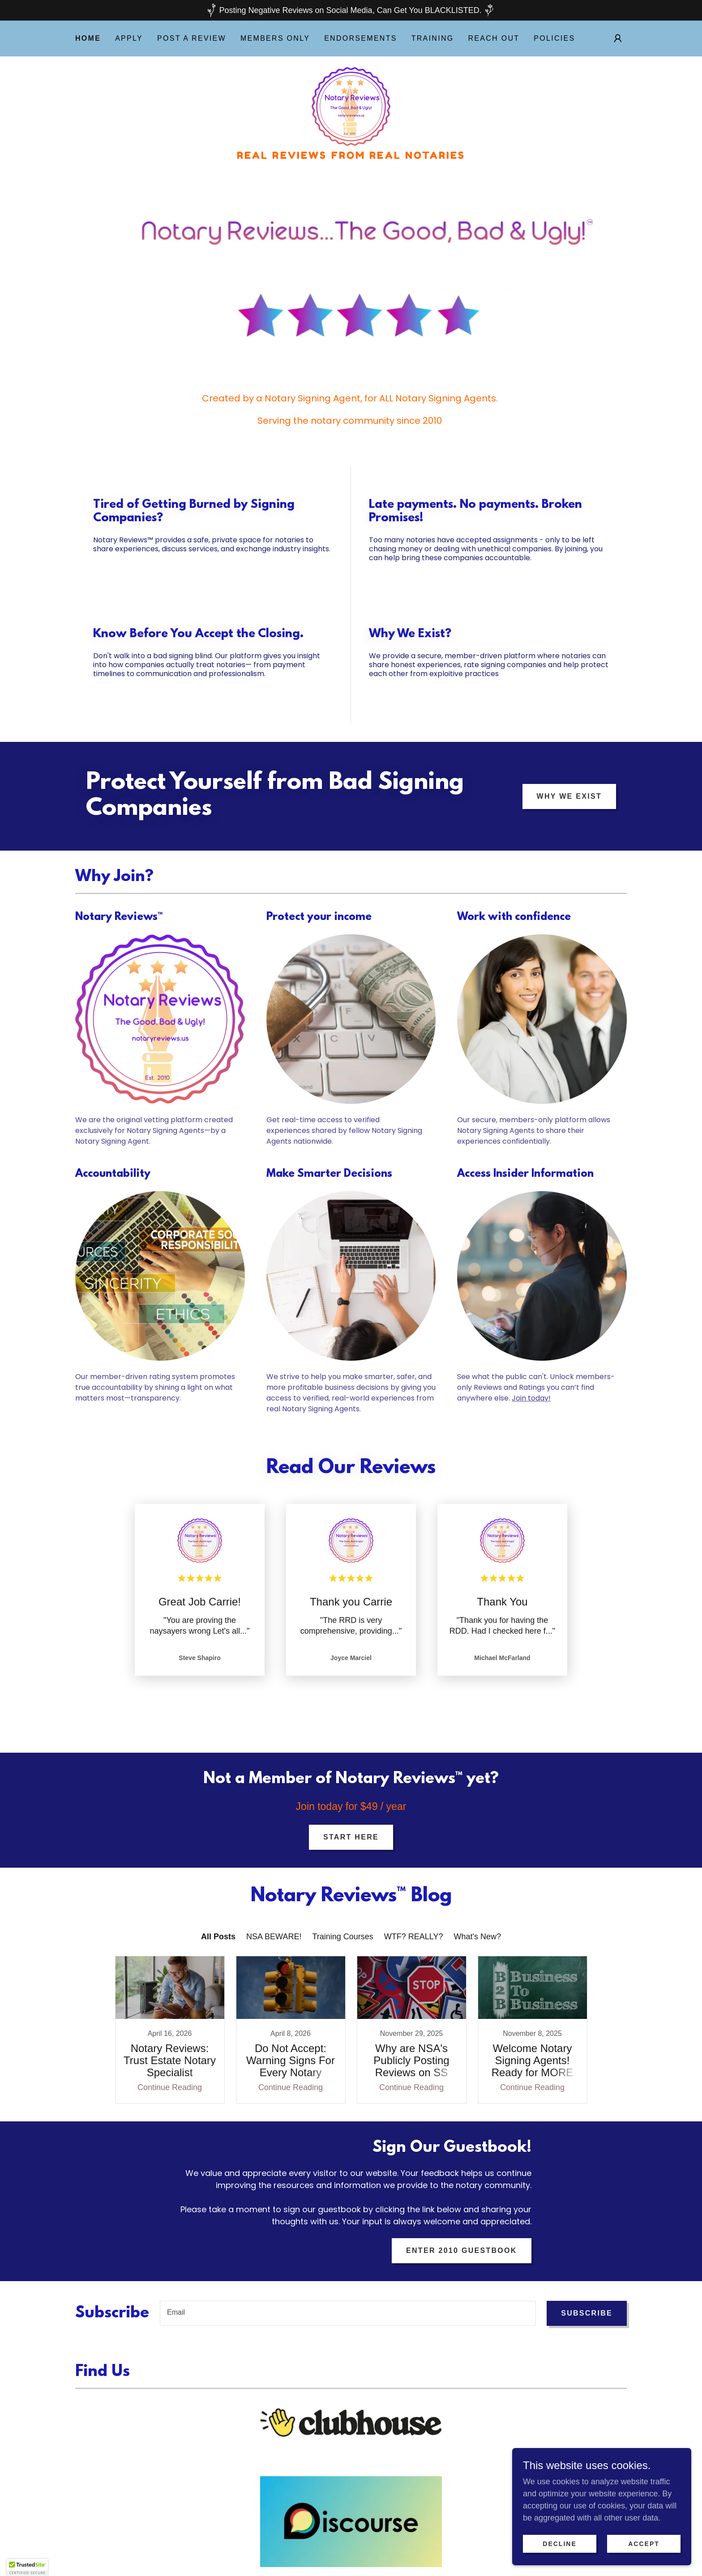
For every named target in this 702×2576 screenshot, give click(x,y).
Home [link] (88, 38)
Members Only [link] (275, 38)
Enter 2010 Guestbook (461, 2227)
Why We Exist (569, 796)
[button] (618, 38)
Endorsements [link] (360, 38)
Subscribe (586, 2289)
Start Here (351, 1837)
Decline (559, 2543)
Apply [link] (129, 38)
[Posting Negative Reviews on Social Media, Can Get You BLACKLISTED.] (351, 10)
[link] (351, 106)
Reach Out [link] (493, 38)
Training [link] (432, 38)
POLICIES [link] (554, 38)
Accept (643, 2543)
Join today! (531, 1398)
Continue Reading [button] (169, 2063)
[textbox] (348, 2289)
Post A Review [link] (191, 38)
